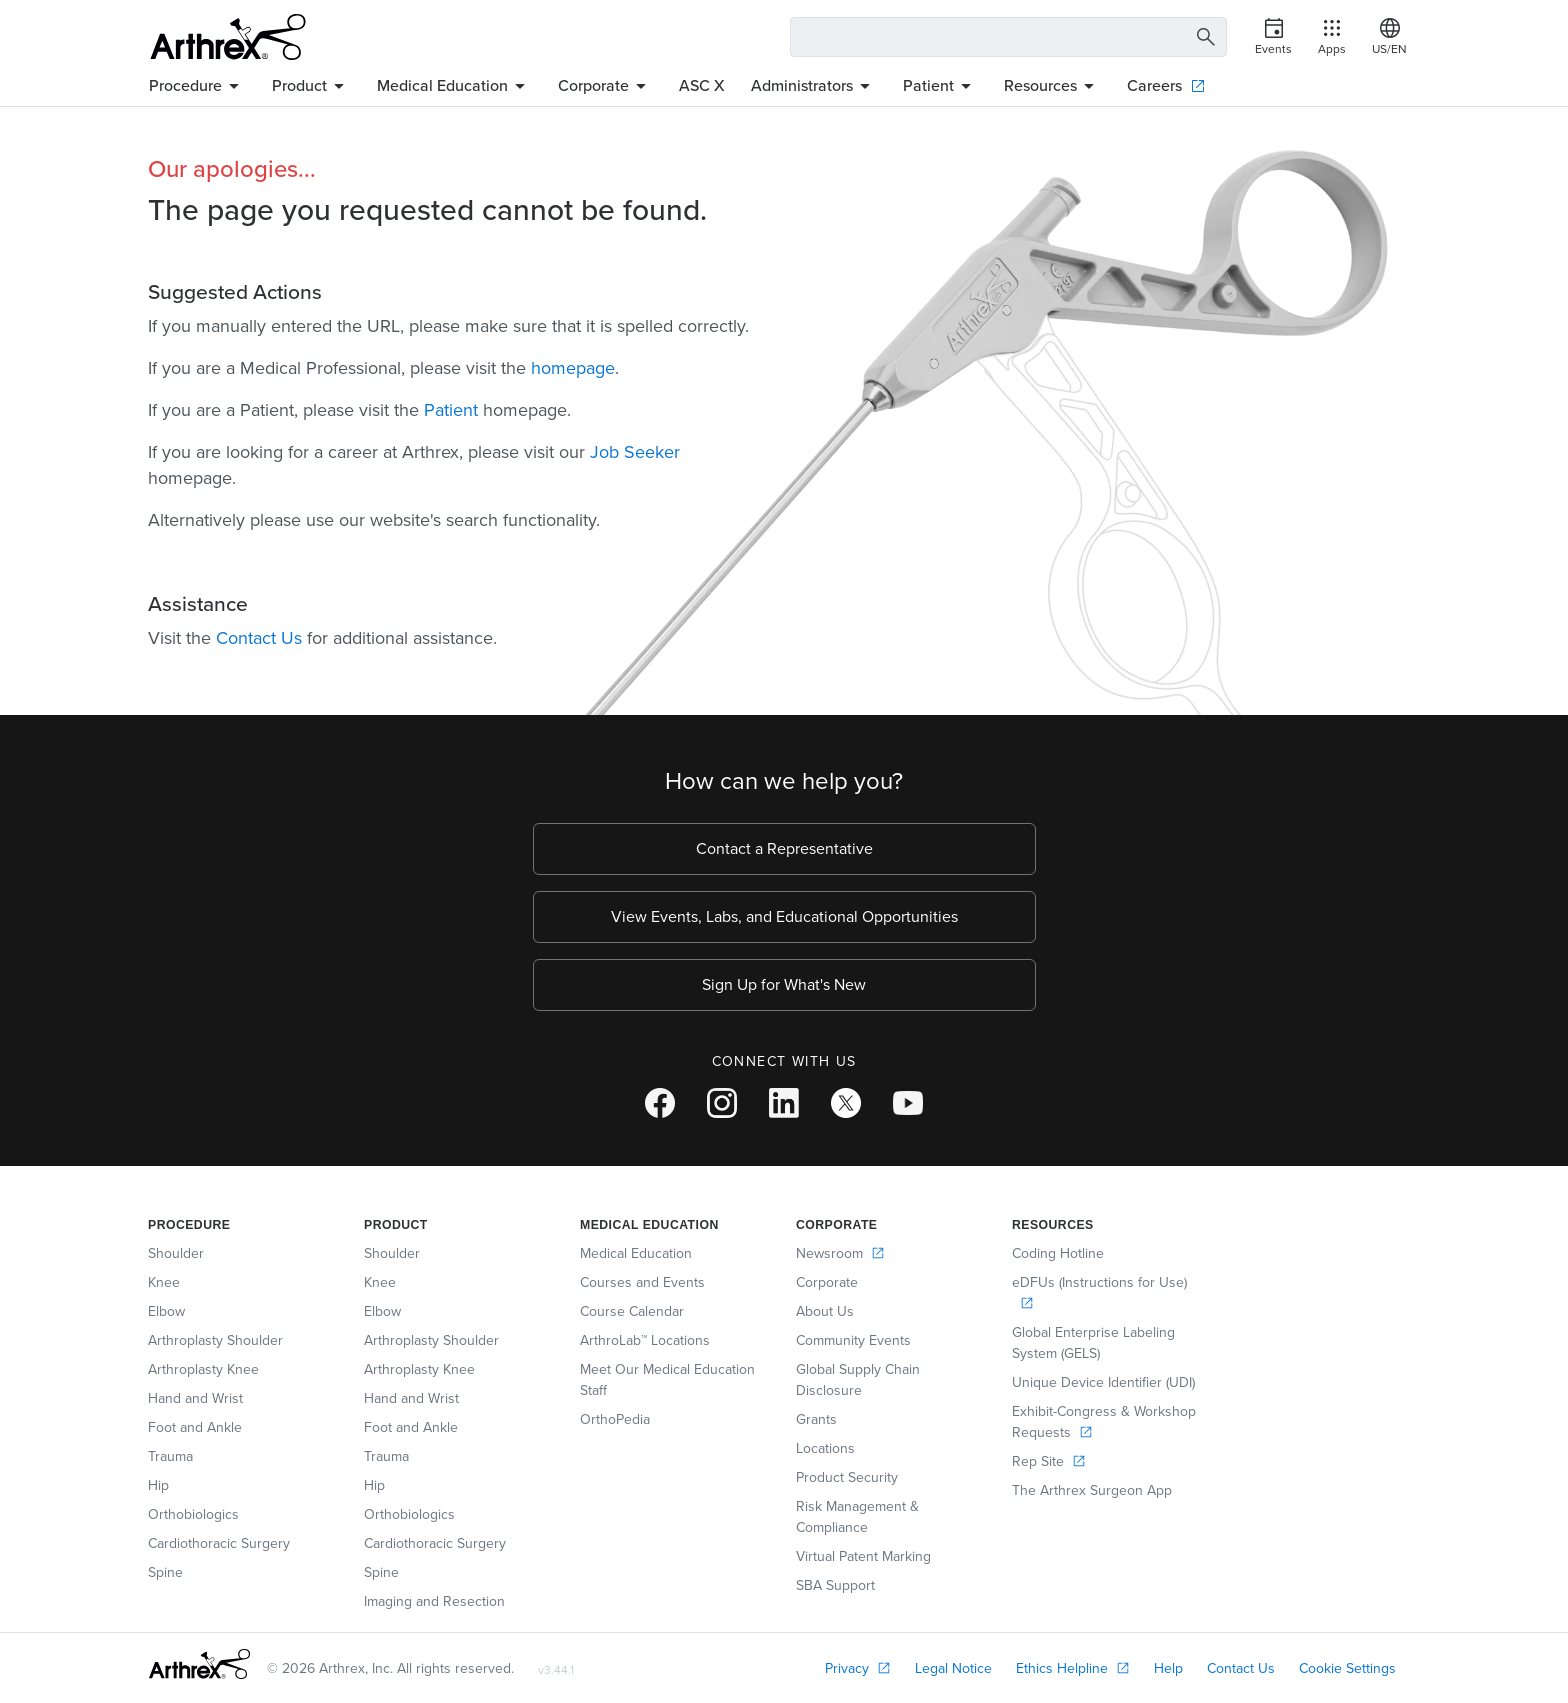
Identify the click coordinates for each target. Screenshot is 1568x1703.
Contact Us (259, 638)
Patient (451, 410)
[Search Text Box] (1008, 37)
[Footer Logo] (199, 1664)
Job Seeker (635, 452)
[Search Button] (1203, 37)
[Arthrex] (228, 37)
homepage (573, 368)
